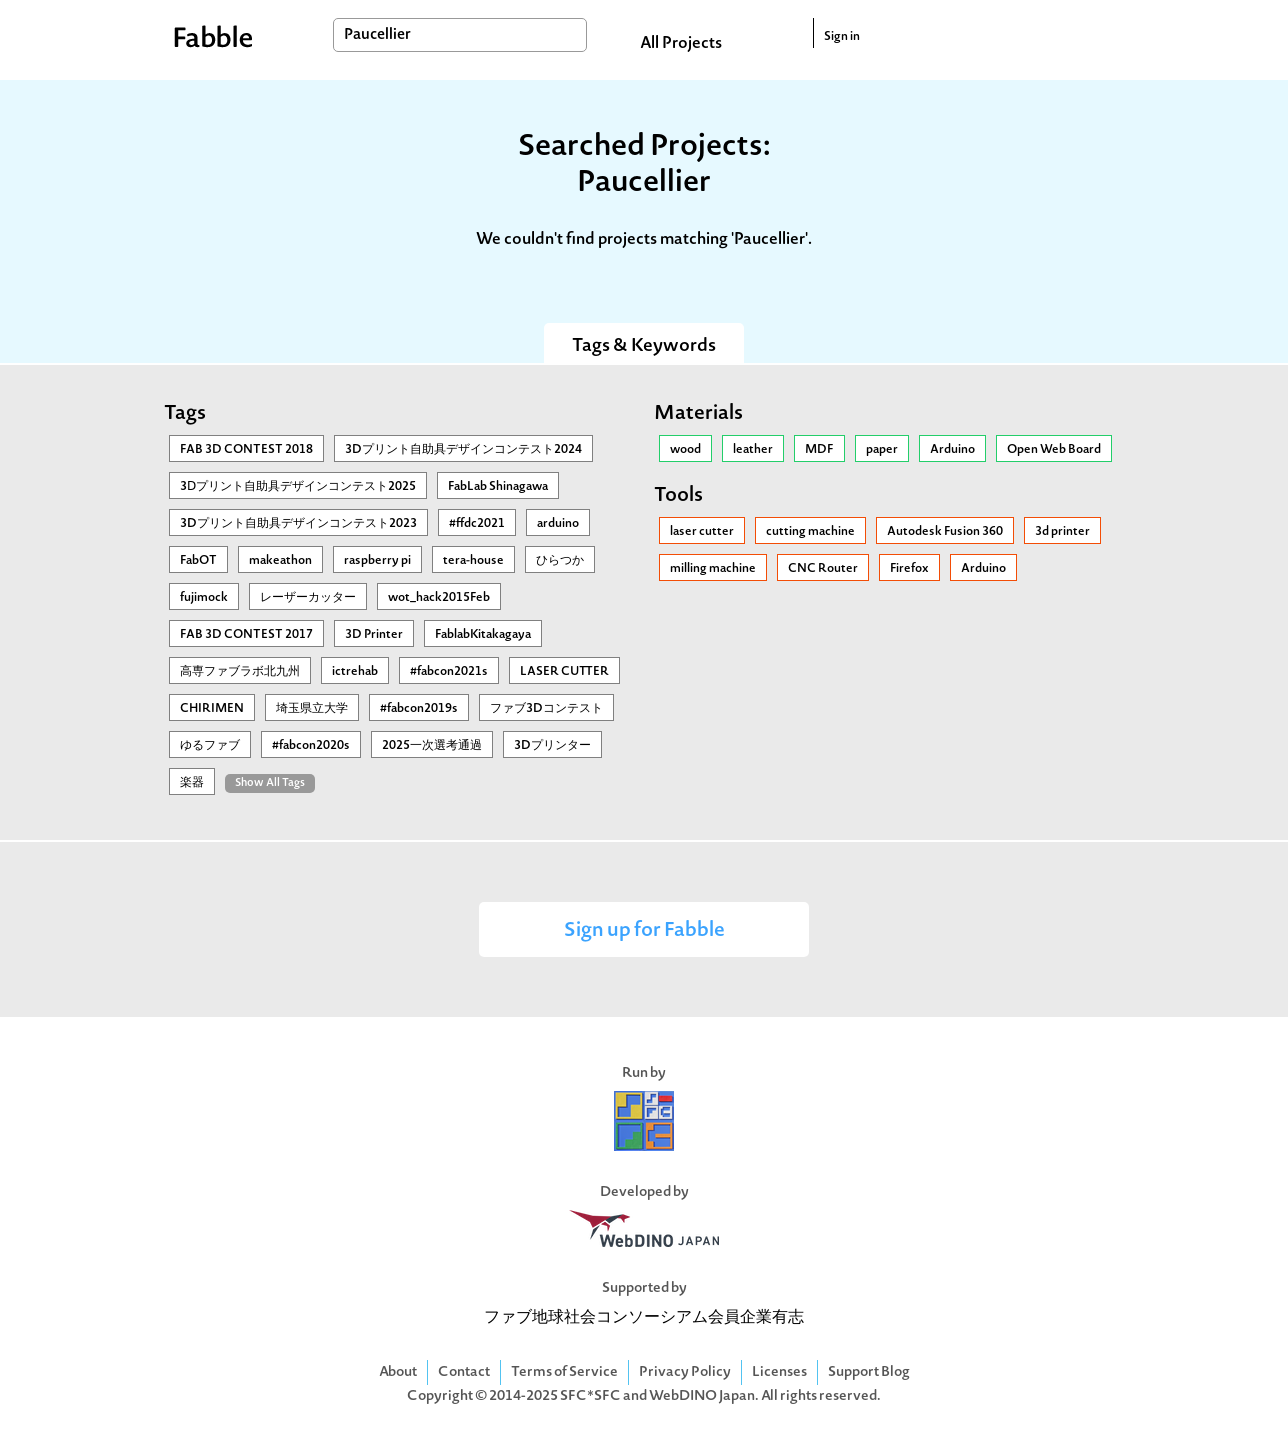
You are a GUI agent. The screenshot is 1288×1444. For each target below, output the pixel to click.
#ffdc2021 (477, 524)
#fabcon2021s (449, 672)
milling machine (713, 569)
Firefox (909, 569)
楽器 (192, 783)
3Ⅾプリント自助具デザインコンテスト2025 (298, 487)
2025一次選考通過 (432, 746)
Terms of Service (564, 1372)
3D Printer (374, 635)
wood (685, 450)
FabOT (198, 561)
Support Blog (869, 1372)
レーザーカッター (308, 598)
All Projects (681, 44)
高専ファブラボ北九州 (240, 672)
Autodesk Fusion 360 (945, 532)
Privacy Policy (685, 1372)
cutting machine (810, 532)
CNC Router (823, 569)
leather (753, 450)
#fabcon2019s (419, 709)
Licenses (779, 1372)
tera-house (473, 561)
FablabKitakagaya (483, 635)
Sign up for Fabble (644, 931)
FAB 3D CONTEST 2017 (246, 635)
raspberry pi (377, 561)
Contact (464, 1372)
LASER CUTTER (564, 672)
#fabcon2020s (311, 746)
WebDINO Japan (702, 1396)
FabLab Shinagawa (498, 487)
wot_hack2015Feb (439, 598)
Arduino (952, 450)
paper (882, 450)
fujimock (204, 598)
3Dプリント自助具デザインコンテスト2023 (298, 524)
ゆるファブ (210, 746)
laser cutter (702, 532)
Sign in (842, 37)
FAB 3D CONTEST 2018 (246, 450)
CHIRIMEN (212, 709)
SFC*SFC (590, 1396)
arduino (558, 524)
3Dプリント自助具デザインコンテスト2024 (463, 450)
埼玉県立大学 (312, 709)
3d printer (1062, 532)
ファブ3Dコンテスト (546, 709)
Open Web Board (1054, 450)
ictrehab (355, 672)
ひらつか (560, 561)
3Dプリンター (552, 746)
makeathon (280, 561)
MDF (819, 450)
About (398, 1372)
